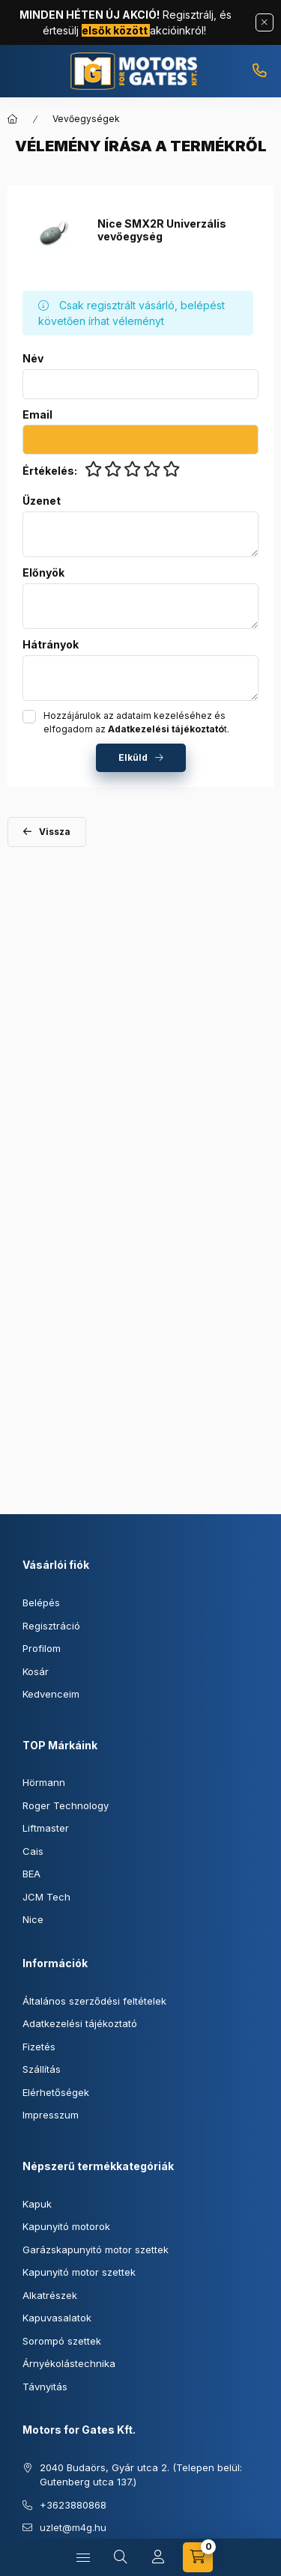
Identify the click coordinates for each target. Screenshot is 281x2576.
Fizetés (38, 2047)
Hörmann (43, 1782)
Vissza (54, 831)
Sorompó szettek (61, 2341)
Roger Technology (65, 1805)
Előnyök (43, 573)
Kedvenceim (50, 1694)
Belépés (41, 1603)
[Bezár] (265, 22)
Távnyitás (44, 2387)
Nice (32, 1919)
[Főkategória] (12, 119)
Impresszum (50, 2115)
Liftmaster (45, 1828)
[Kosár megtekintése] (198, 2557)
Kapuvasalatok (56, 2318)
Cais (32, 1851)
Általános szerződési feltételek (94, 2001)
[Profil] (158, 2557)
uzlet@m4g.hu (73, 2527)
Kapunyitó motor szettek (79, 2272)
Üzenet (41, 501)
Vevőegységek (86, 118)
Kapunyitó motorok (66, 2226)
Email (37, 415)
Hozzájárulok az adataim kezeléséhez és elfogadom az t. (136, 722)
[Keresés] (121, 2557)
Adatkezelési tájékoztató (79, 2023)
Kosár (35, 1671)
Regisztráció (51, 1626)
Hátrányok (50, 645)
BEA (31, 1874)
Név (32, 359)
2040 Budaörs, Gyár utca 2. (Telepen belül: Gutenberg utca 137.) (141, 2474)
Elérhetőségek (55, 2092)
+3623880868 (259, 71)
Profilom (41, 1648)
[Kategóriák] (83, 2557)
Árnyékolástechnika (68, 2363)
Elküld (133, 757)
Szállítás (41, 2069)
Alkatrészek (49, 2295)
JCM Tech (46, 1897)
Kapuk (37, 2204)
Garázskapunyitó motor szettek (95, 2249)
